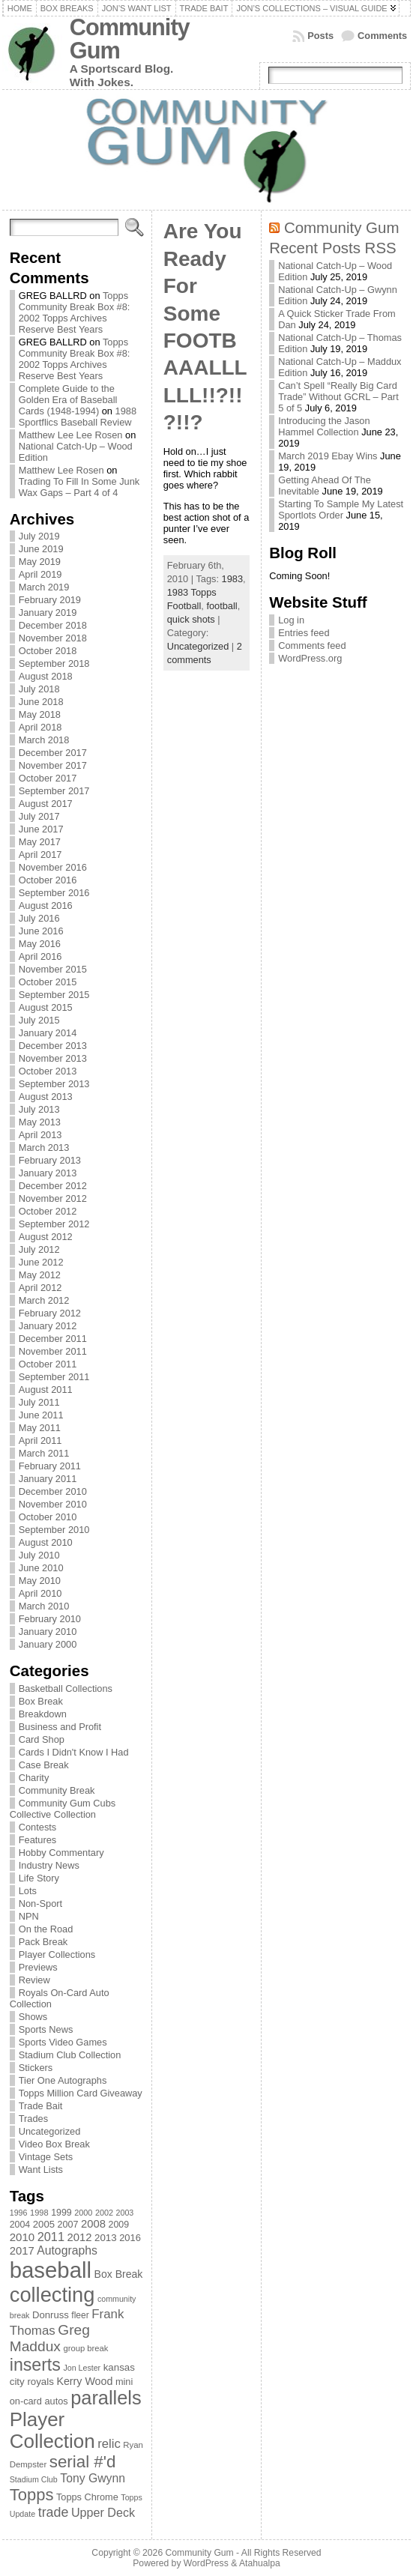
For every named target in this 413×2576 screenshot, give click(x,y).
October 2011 (48, 1364)
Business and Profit (60, 1726)
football (221, 605)
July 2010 (39, 1555)
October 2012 (48, 1211)
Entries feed (303, 632)
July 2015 (39, 1020)
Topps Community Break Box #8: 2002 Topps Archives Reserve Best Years (74, 312)
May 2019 (40, 561)
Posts (320, 35)
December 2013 (53, 1045)
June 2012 (41, 1262)
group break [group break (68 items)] (85, 2348)
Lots (28, 1890)
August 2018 (46, 676)
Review (34, 1980)
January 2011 (48, 1478)
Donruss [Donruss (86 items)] (50, 2314)
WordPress (206, 2563)
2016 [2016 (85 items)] (130, 2237)
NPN (29, 1916)
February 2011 (50, 1466)
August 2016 (46, 905)
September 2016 (54, 892)
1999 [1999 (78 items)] (61, 2212)
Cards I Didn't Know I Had (74, 1752)
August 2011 (46, 1389)
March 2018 (44, 740)
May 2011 (40, 1427)
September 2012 (54, 1224)
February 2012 (50, 1313)
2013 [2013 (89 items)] (105, 2237)
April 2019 (40, 574)
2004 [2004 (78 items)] (20, 2224)
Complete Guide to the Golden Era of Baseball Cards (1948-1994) (68, 400)
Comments (382, 35)
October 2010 (48, 1517)
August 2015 (46, 1007)
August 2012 (46, 1236)
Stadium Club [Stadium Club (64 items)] (34, 2479)
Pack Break (43, 1941)
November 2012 (53, 1198)
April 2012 (40, 1287)
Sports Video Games (63, 2042)
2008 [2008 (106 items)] (93, 2224)
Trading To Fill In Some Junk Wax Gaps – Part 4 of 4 (79, 487)
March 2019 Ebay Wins (327, 456)
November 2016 (53, 867)
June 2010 (41, 1567)
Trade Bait (41, 2105)
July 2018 (39, 689)
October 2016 (48, 880)
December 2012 (53, 1185)
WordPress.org (310, 658)
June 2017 (41, 829)
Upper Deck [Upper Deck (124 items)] (103, 2512)
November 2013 (53, 1058)
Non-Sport (40, 1903)
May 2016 (40, 943)
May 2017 (40, 841)
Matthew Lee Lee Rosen (71, 435)
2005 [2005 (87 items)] (44, 2224)
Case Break (44, 1765)
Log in (291, 620)
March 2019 (44, 587)
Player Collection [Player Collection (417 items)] (52, 2430)
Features (38, 1839)
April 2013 (40, 1134)
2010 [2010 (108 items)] (22, 2237)
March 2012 (44, 1300)
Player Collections (57, 1954)
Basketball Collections (65, 1688)
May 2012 (40, 1275)
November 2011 (53, 1351)
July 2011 (39, 1402)
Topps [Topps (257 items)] (32, 2494)
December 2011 (53, 1338)
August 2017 (46, 803)
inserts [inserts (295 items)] (35, 2364)
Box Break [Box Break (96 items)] (118, 2274)
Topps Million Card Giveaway (80, 2093)
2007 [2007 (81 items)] (68, 2224)
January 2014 (48, 1032)
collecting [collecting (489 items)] (52, 2294)
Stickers (36, 2067)
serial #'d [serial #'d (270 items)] (82, 2461)
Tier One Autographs (63, 2080)
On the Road (46, 1929)
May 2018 (40, 714)
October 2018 (48, 650)
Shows (33, 2016)
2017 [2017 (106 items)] (22, 2251)
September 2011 (54, 1376)
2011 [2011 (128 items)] (50, 2236)
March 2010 (44, 1606)
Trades (33, 2118)
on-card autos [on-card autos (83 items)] (39, 2401)
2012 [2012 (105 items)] (79, 2237)
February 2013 (50, 1160)
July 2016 (39, 918)
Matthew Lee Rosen (61, 470)
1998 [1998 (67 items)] (39, 2212)
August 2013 (46, 1096)
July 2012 (39, 1249)
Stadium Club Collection (70, 2055)
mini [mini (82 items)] (124, 2381)
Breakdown (43, 1714)
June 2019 (41, 548)
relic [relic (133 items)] (109, 2444)
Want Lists (41, 2169)
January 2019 (48, 612)
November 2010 (53, 1504)
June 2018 (41, 701)
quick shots (191, 619)
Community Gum (130, 39)
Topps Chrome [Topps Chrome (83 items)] (87, 2497)
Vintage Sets (46, 2156)
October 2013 (48, 1071)
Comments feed (312, 645)
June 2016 (41, 931)
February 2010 (50, 1618)
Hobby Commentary (61, 1852)
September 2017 (54, 790)
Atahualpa (259, 2563)
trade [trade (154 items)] (53, 2512)
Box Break (41, 1701)
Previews (38, 1967)
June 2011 (41, 1415)
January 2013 (48, 1173)
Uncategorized (50, 2131)
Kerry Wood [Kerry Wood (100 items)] (84, 2381)
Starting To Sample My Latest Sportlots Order (340, 509)
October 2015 (48, 982)
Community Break (57, 1790)
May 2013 (40, 1122)
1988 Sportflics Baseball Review (77, 416)
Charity (34, 1777)
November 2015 (53, 969)
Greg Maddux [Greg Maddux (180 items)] (50, 2338)
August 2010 (46, 1542)
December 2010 (53, 1491)
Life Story (39, 1878)
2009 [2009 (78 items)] (119, 2224)
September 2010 (54, 1529)
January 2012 (48, 1325)
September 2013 (54, 1083)
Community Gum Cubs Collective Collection (62, 1809)
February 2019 (50, 599)
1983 (232, 578)
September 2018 (54, 663)
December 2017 (53, 752)
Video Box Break (54, 2144)
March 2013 (44, 1147)
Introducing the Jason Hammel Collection (324, 426)
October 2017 (48, 778)
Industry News (49, 1865)
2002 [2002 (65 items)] (104, 2212)
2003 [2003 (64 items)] (125, 2212)
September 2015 (54, 994)
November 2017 (53, 765)
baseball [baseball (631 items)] (50, 2270)
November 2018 (53, 638)
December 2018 (53, 625)
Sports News (46, 2029)
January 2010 (48, 1631)
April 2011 (40, 1440)
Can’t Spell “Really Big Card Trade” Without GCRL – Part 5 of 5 (338, 397)
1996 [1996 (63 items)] (19, 2212)
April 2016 (40, 956)
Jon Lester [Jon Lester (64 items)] (81, 2367)
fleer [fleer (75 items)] (79, 2315)
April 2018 (40, 727)
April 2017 (40, 854)
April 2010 (40, 1593)
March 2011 (44, 1453)
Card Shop (41, 1739)
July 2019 (39, 536)
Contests (38, 1827)
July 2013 (39, 1109)
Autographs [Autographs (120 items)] (67, 2250)
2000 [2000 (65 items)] (83, 2212)
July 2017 (39, 816)
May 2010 (40, 1580)
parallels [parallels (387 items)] (105, 2397)
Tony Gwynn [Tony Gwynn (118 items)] (92, 2478)
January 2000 (48, 1644)
